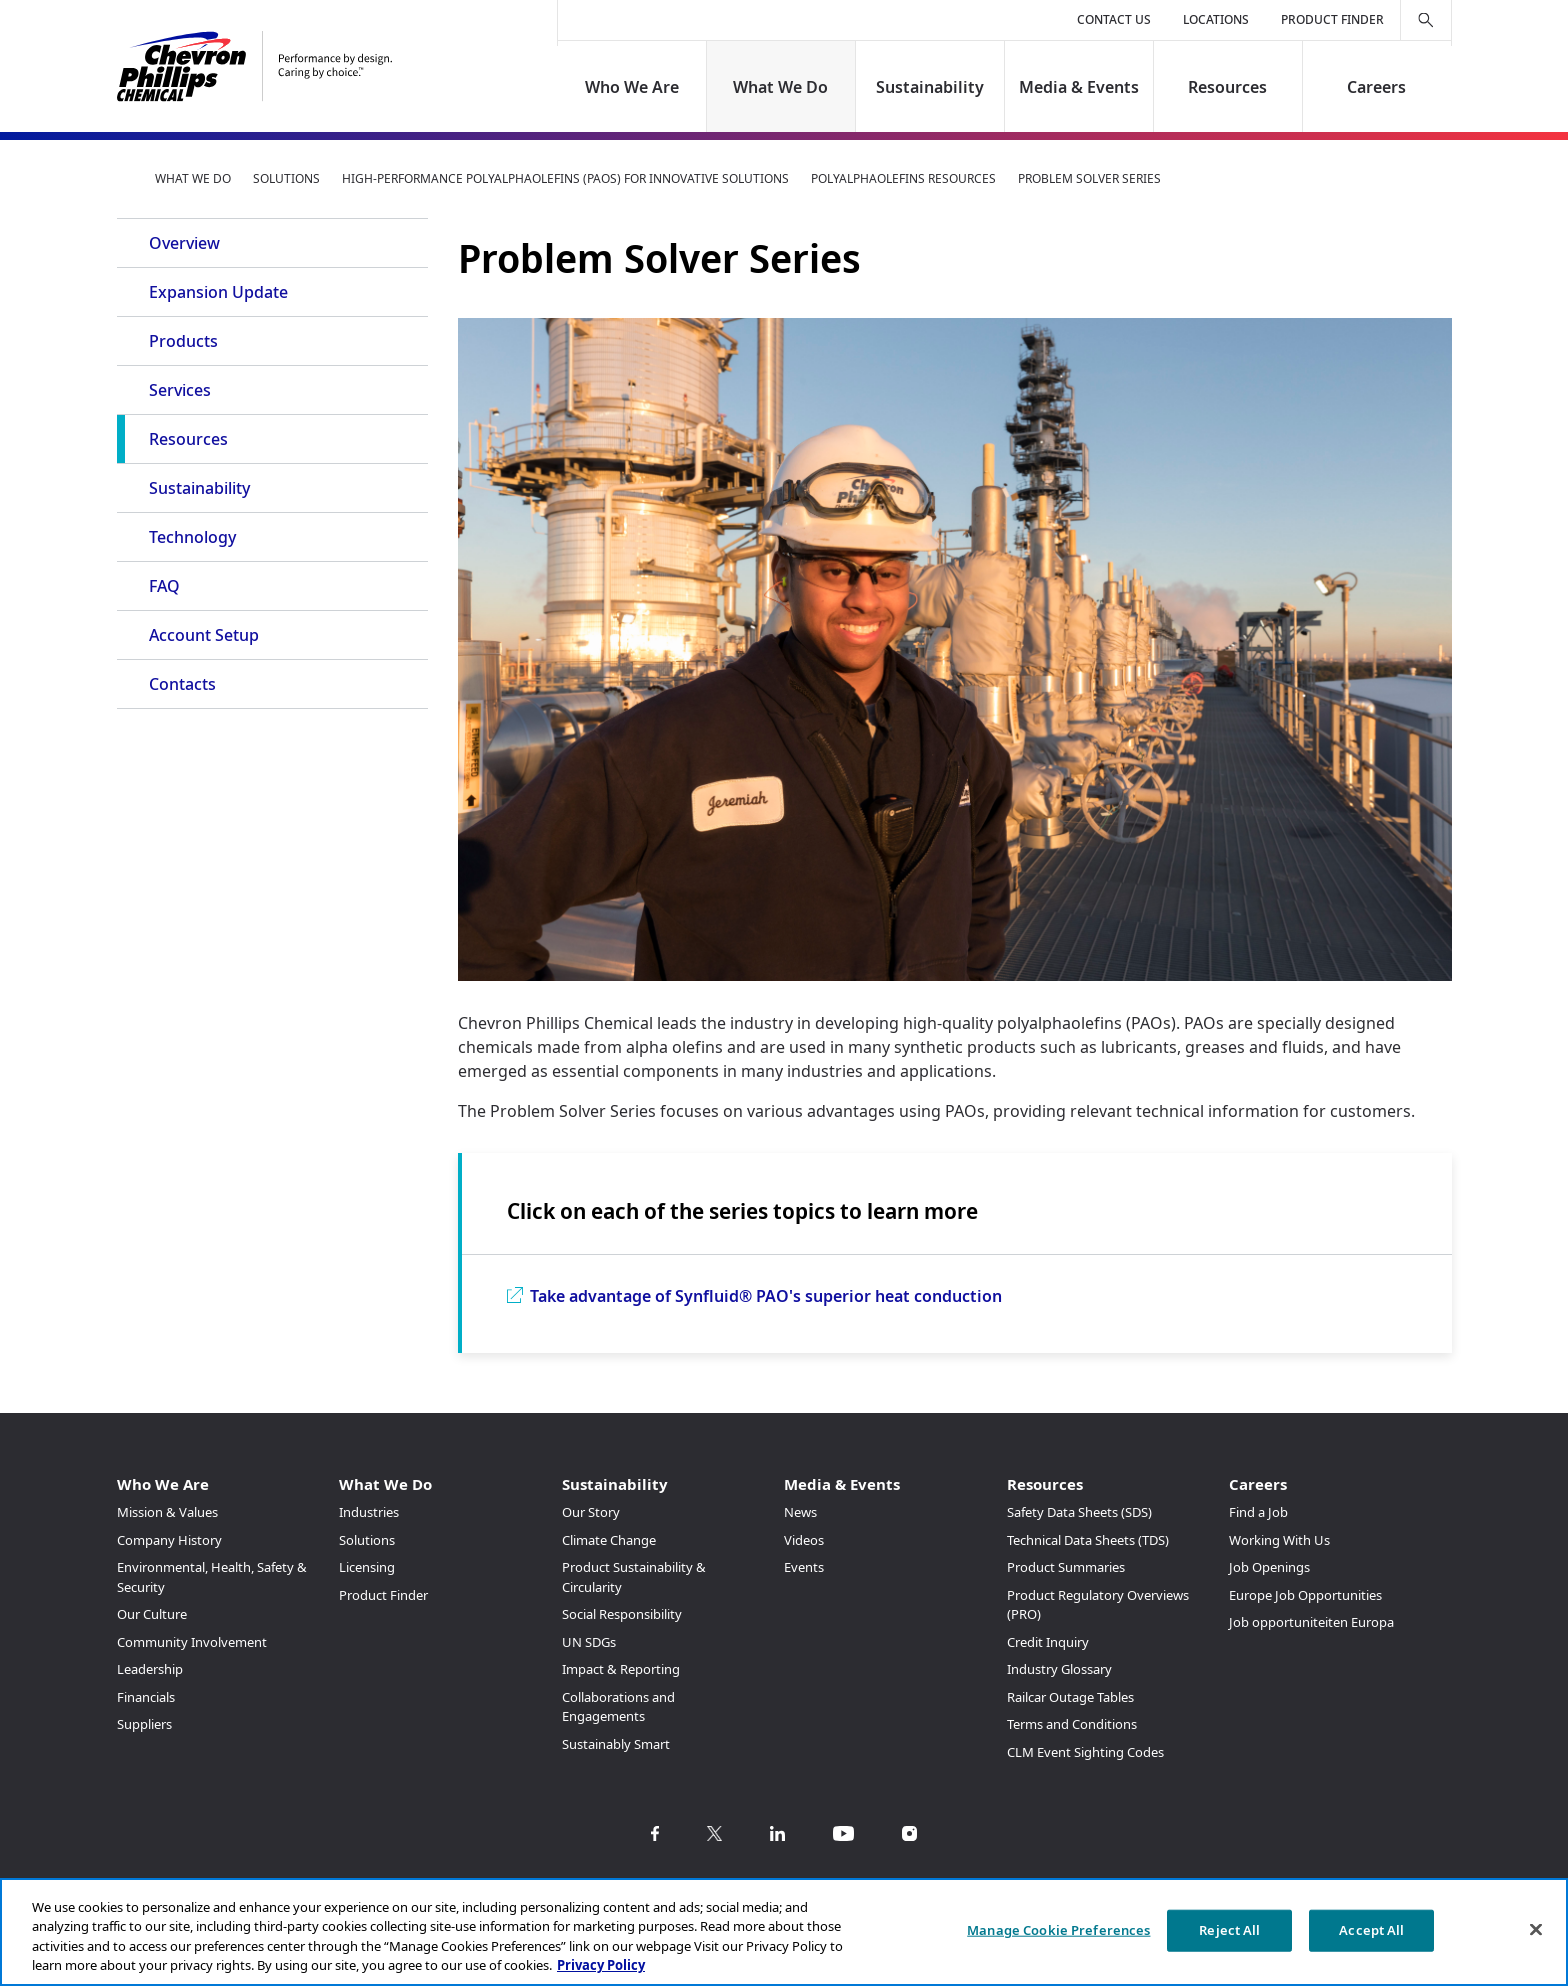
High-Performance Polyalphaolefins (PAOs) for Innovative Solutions (565, 178)
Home (125, 178)
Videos (804, 1540)
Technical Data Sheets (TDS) (1088, 1540)
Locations (1216, 19)
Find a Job (1258, 1512)
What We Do (781, 87)
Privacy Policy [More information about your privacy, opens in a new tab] (601, 1965)
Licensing (367, 1567)
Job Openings (1269, 1567)
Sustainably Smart (616, 1744)
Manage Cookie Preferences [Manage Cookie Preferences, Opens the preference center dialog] (1058, 1930)
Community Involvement (192, 1642)
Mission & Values (167, 1512)
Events (804, 1567)
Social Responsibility (622, 1614)
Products (183, 341)
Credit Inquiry (1048, 1642)
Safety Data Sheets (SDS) (1079, 1512)
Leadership (150, 1669)
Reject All (1229, 1930)
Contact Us (1114, 19)
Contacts (182, 684)
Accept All (1371, 1930)
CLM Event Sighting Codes (1085, 1752)
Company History (169, 1540)
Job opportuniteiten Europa (1311, 1622)
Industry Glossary (1059, 1669)
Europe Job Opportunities (1305, 1595)
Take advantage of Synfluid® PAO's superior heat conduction (766, 1296)
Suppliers (144, 1724)
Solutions (286, 178)
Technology (192, 537)
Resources (1227, 87)
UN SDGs (589, 1642)
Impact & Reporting (621, 1669)
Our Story (591, 1512)
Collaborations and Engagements (618, 1707)
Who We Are (632, 87)
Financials (146, 1697)
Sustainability (930, 87)
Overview (184, 243)
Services (180, 390)
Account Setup (204, 635)
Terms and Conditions (1072, 1724)
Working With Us (1279, 1540)
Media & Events (1079, 87)
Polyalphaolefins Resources (903, 178)
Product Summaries (1066, 1567)
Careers (1376, 87)
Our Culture (152, 1614)
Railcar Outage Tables (1070, 1697)
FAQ (164, 586)
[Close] (1536, 1929)
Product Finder (1332, 19)
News (800, 1512)
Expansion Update (218, 292)
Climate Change (609, 1540)
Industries (369, 1512)
